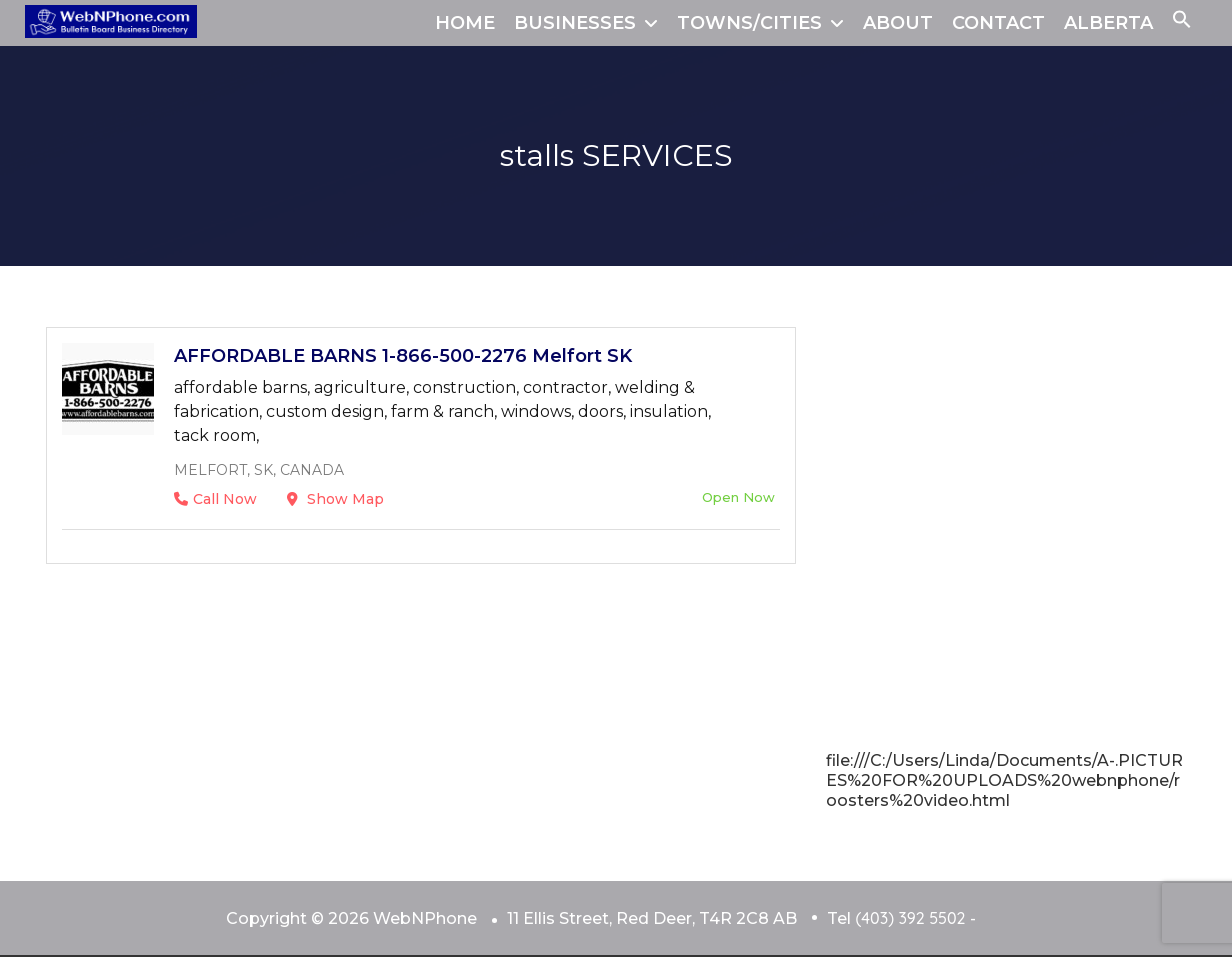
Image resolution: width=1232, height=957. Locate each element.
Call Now (215, 499)
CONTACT (998, 23)
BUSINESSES (575, 23)
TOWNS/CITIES (749, 23)
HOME (465, 23)
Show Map (335, 499)
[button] (1182, 23)
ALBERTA (1108, 23)
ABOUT (898, 23)
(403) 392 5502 (910, 918)
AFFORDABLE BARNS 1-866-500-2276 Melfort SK (403, 356)
